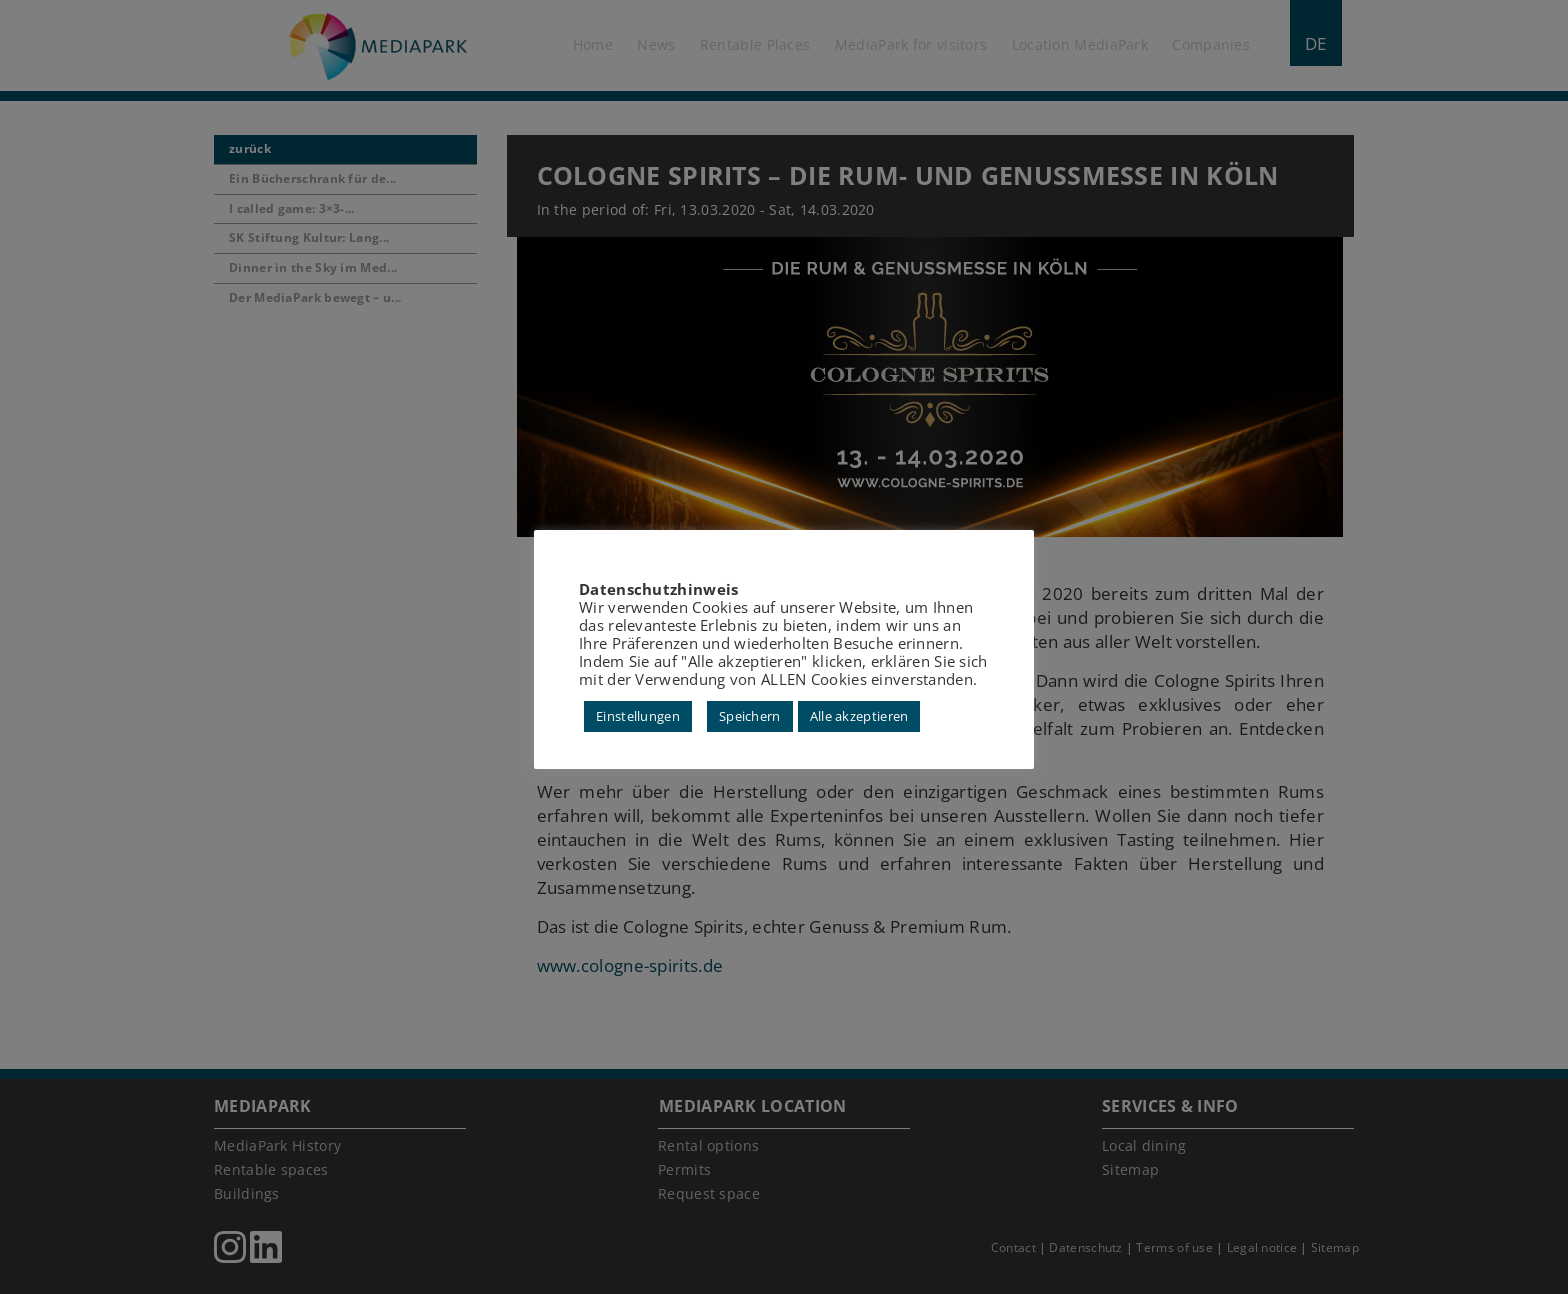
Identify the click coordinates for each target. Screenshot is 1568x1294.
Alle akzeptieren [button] (859, 716)
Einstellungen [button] (638, 716)
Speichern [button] (750, 716)
